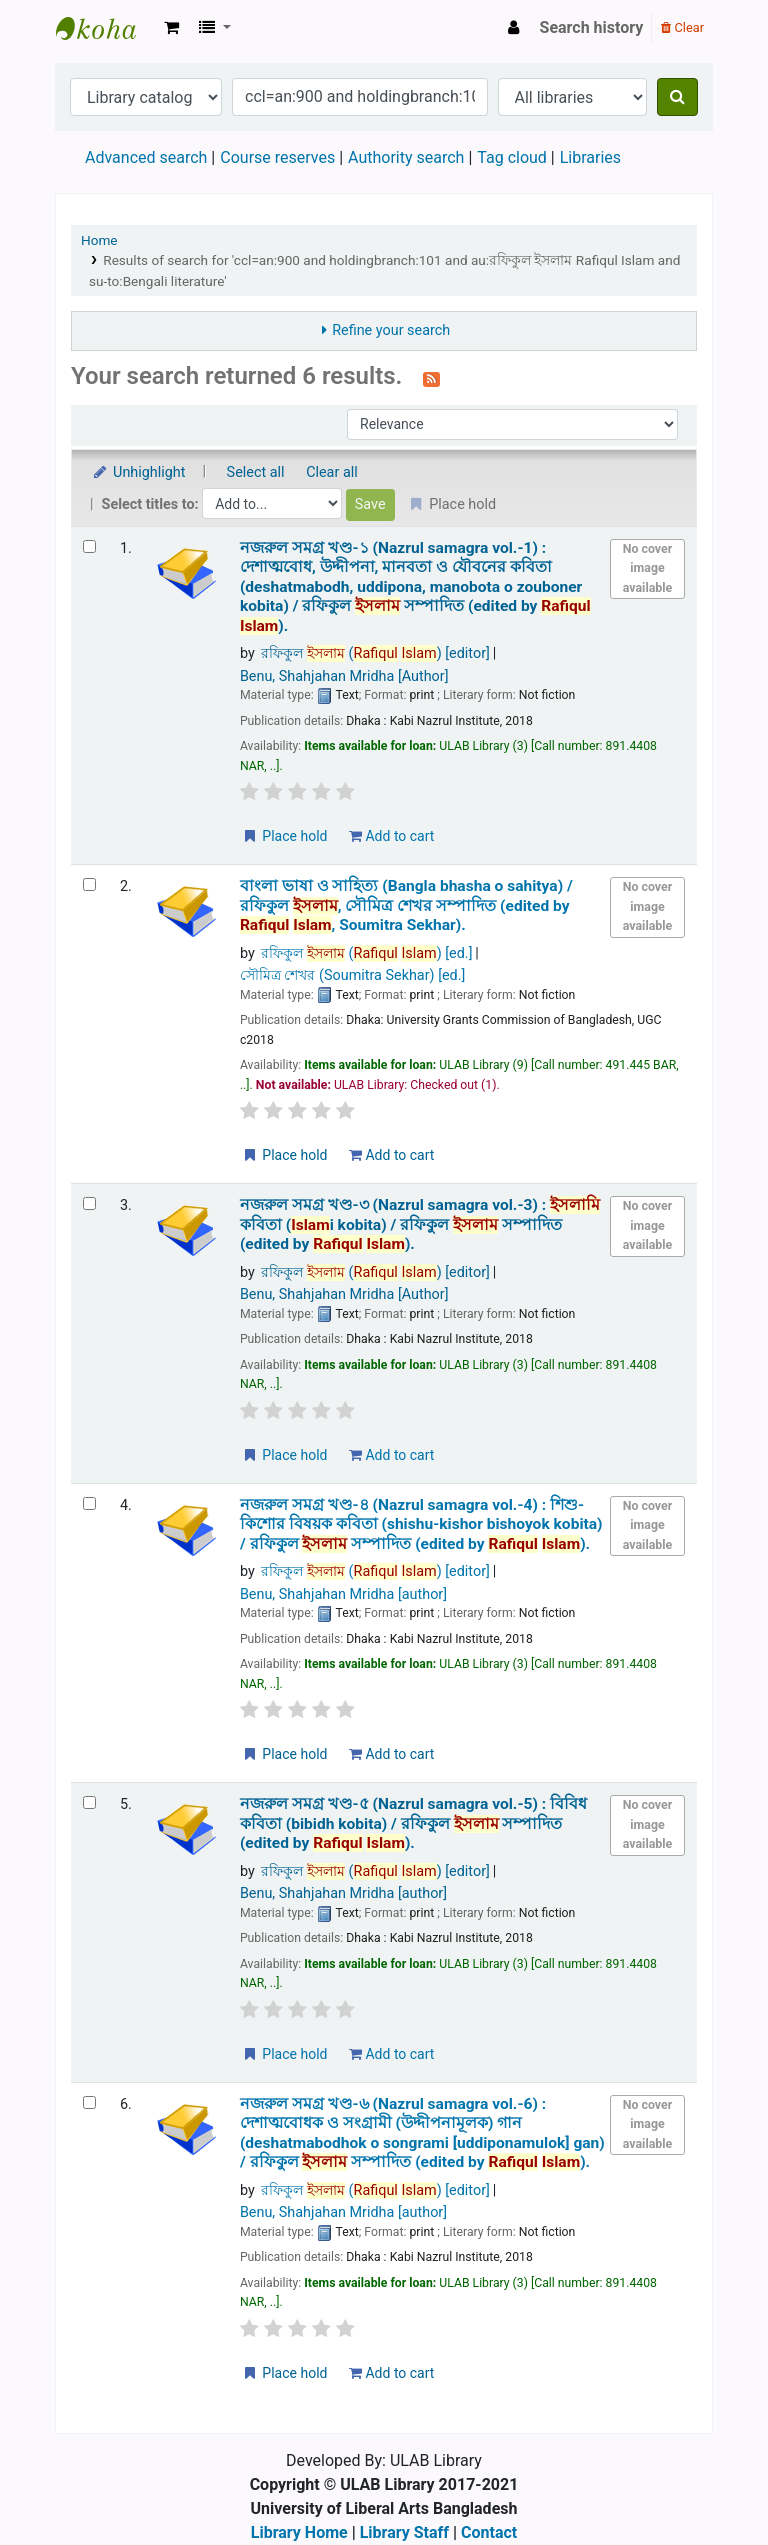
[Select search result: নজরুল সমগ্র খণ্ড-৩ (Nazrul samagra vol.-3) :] (89, 1203)
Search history (592, 27)
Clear (682, 27)
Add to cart (391, 836)
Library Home (299, 2532)
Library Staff (404, 2532)
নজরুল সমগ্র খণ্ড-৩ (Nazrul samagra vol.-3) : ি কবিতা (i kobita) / (420, 1224)
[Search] (677, 97)
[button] (171, 28)
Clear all (332, 472)
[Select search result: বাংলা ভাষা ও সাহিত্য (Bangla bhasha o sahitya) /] (89, 884)
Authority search (406, 157)
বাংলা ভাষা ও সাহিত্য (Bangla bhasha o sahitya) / (406, 905)
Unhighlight (138, 472)
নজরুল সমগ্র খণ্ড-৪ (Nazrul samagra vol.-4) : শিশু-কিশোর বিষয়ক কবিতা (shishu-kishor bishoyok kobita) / (421, 1524)
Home (99, 240)
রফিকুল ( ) (375, 653)
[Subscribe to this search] (431, 378)
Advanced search (146, 157)
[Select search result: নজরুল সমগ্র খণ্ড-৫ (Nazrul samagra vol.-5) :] (89, 1802)
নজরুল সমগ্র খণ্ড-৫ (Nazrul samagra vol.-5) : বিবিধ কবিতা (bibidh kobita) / (413, 1823)
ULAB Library (106, 28)
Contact (489, 2532)
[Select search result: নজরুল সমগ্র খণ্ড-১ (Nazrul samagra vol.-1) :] (89, 546)
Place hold (284, 836)
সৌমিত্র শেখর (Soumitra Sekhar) (352, 975)
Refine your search (391, 330)
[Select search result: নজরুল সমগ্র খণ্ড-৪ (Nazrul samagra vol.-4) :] (89, 1503)
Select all (256, 472)
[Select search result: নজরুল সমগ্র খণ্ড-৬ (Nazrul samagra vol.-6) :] (89, 2102)
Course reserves (277, 157)
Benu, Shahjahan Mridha (344, 676)
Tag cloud (512, 157)
